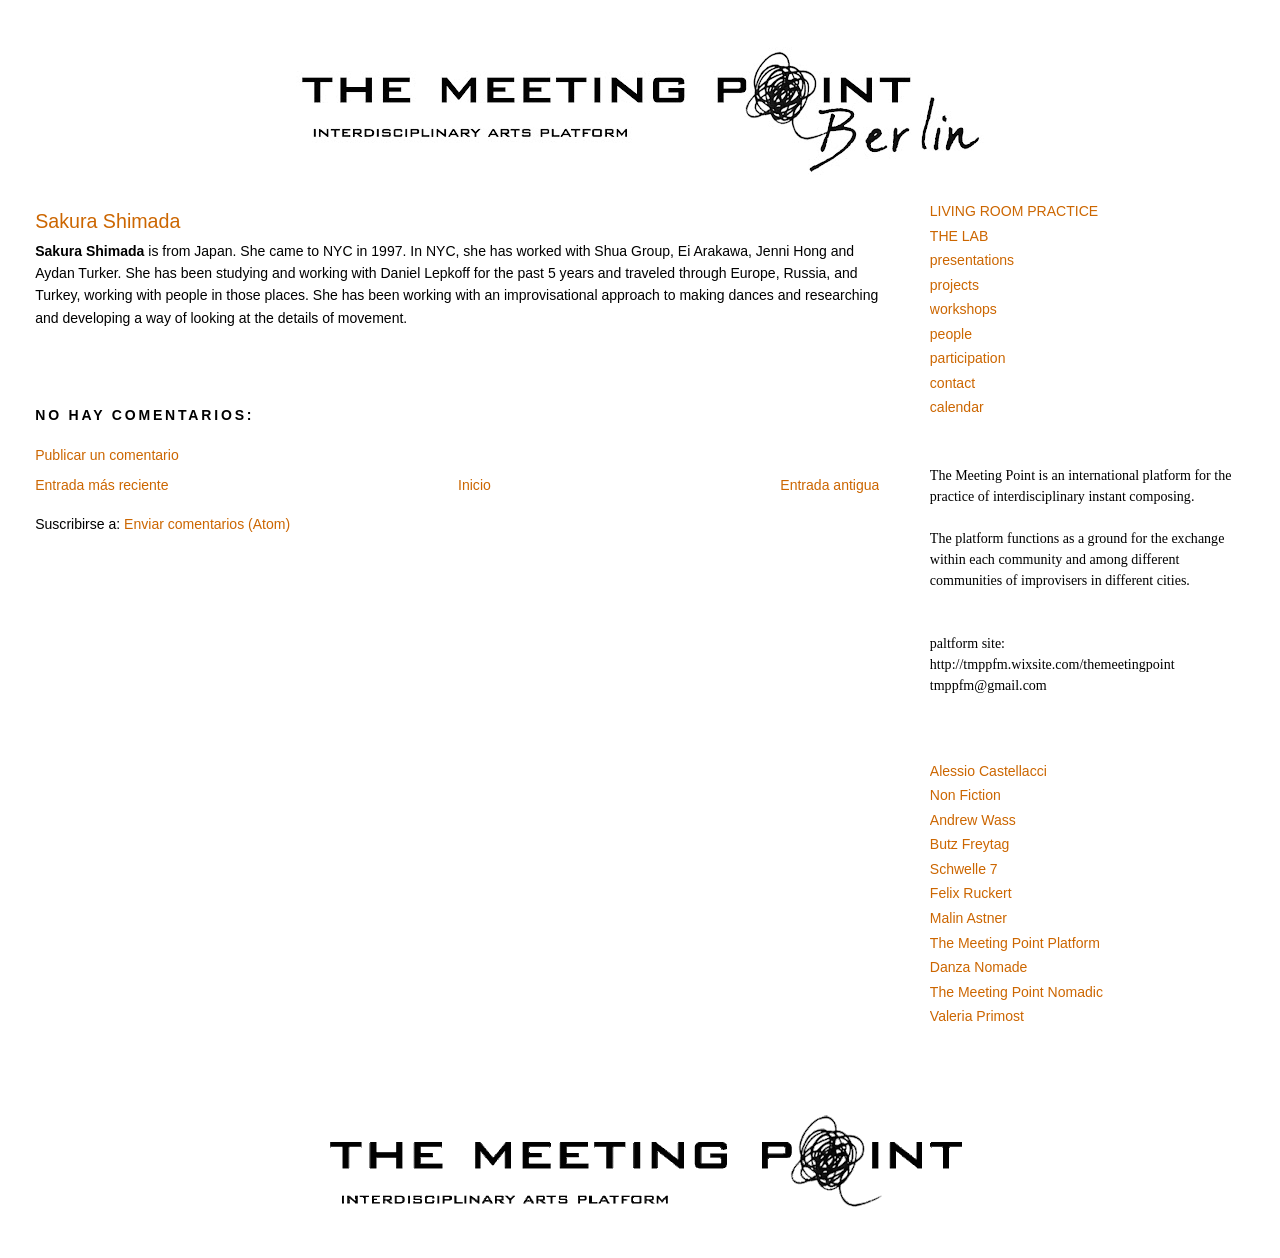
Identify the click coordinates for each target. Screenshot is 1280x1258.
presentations (972, 260)
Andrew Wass (973, 820)
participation (968, 358)
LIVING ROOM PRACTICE (1014, 211)
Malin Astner (968, 918)
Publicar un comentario (107, 455)
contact (952, 383)
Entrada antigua (829, 485)
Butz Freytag (970, 844)
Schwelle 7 (964, 869)
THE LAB (959, 236)
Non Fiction (965, 795)
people (951, 334)
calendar (957, 407)
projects (954, 285)
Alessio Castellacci (988, 771)
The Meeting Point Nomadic (1016, 992)
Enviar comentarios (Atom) (207, 524)
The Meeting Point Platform (1015, 943)
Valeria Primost (977, 1016)
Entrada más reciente (101, 485)
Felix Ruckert (971, 893)
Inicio (474, 485)
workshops (963, 309)
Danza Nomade (979, 967)
